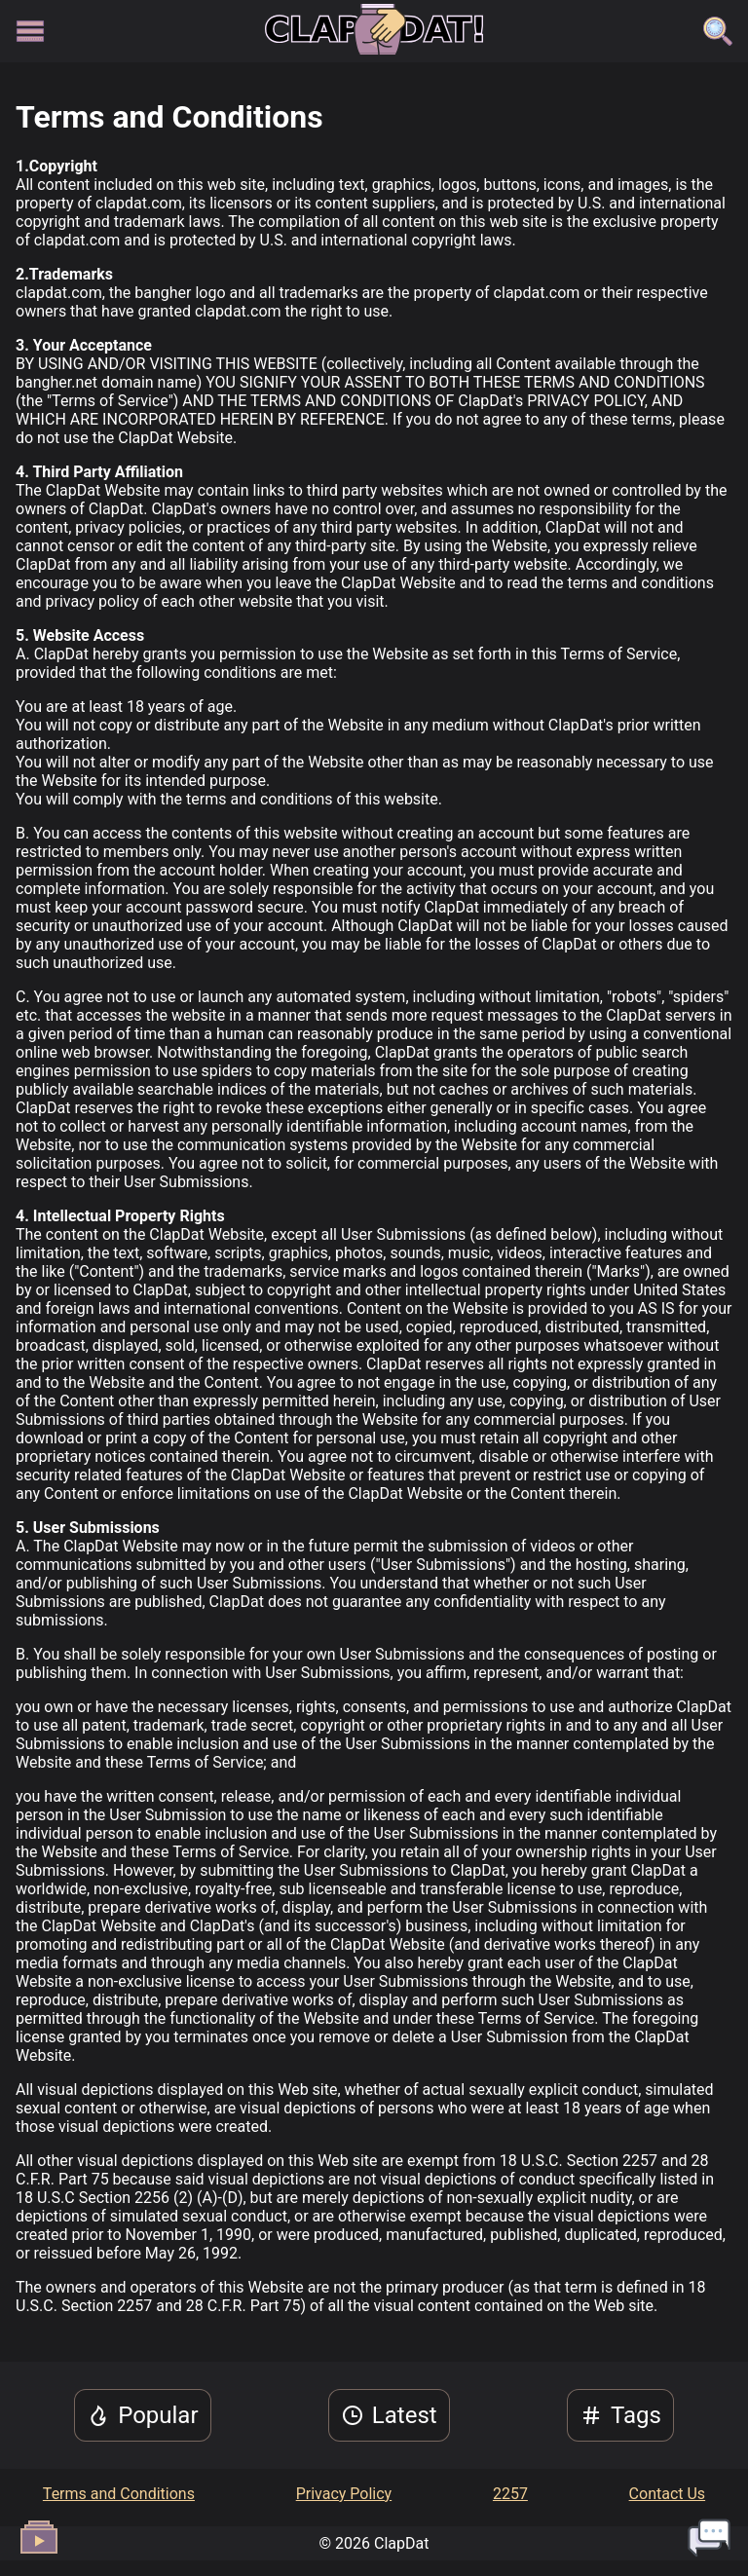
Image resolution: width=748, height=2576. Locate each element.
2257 (510, 2493)
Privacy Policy (344, 2493)
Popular (142, 2415)
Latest (389, 2415)
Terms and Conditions (119, 2493)
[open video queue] (39, 2537)
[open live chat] (709, 2537)
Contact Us (667, 2493)
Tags (620, 2415)
